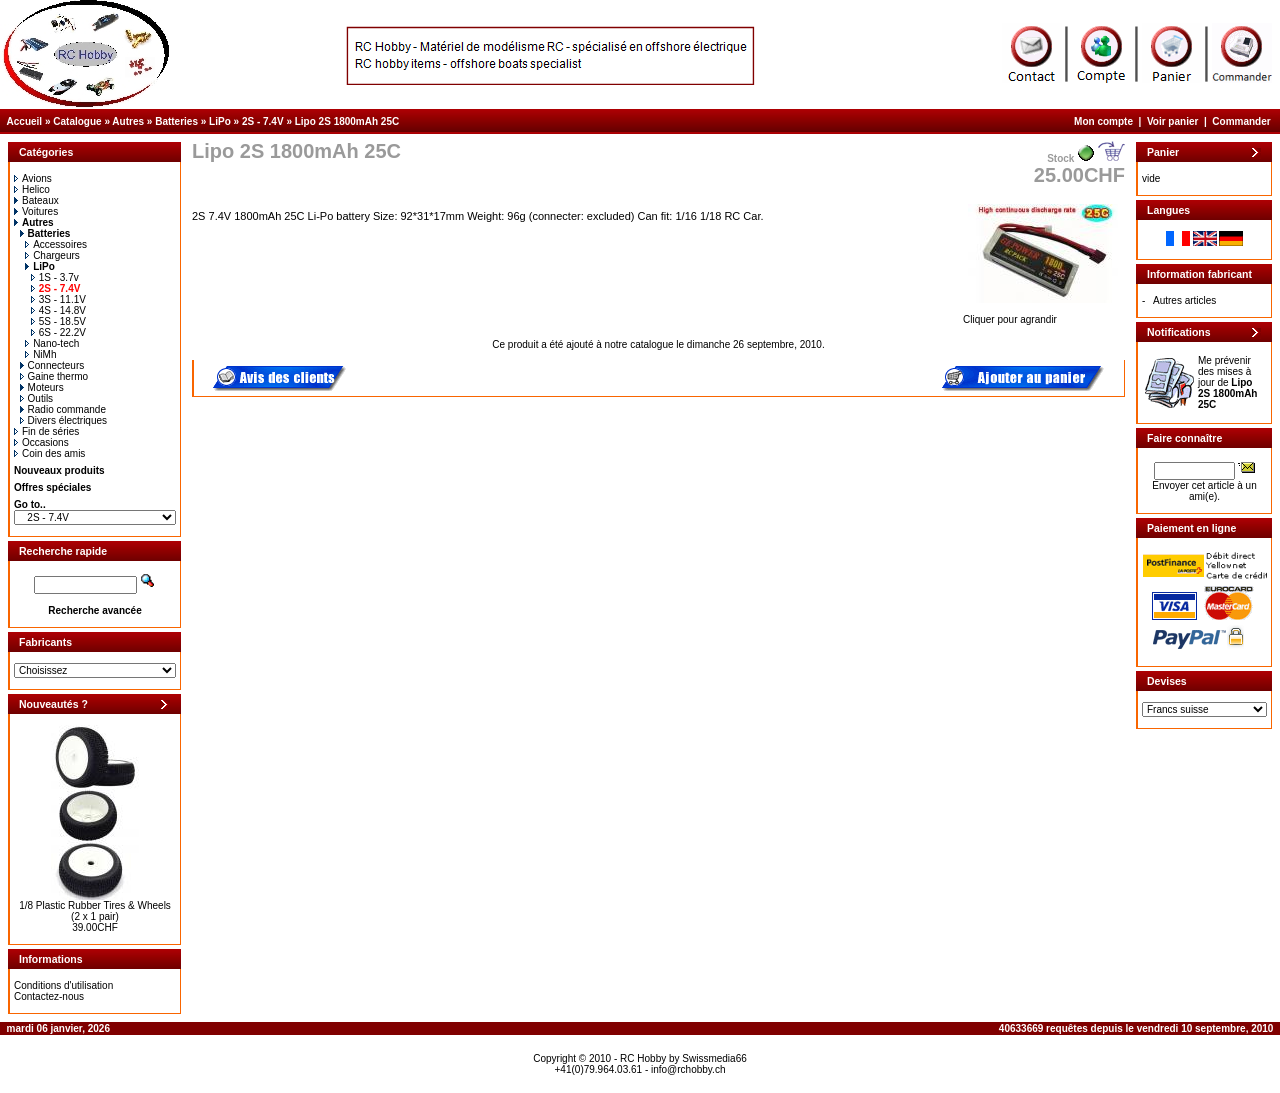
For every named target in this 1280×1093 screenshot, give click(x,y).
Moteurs (42, 387)
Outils (37, 398)
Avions (33, 178)
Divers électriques (63, 420)
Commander (1241, 121)
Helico (32, 189)
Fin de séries (46, 431)
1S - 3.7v (55, 277)
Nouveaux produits (59, 470)
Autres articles (1184, 300)
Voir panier (1173, 121)
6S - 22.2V (58, 332)
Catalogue (77, 121)
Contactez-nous (49, 996)
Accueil (25, 121)
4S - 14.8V (58, 310)
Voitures (36, 211)
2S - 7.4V (263, 121)
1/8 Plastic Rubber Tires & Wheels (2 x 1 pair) (95, 911)
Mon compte (1103, 121)
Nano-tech (52, 343)
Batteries (176, 121)
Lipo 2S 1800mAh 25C (347, 121)
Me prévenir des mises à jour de (1227, 382)
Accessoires (56, 244)
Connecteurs (52, 365)
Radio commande (63, 409)
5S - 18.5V (58, 321)
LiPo (220, 121)
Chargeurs (52, 255)
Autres (128, 121)
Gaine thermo (54, 376)
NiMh (40, 354)
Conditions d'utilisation (63, 985)
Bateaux (36, 200)
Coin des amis (49, 453)
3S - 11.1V (58, 299)
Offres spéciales (52, 487)
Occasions (41, 442)
